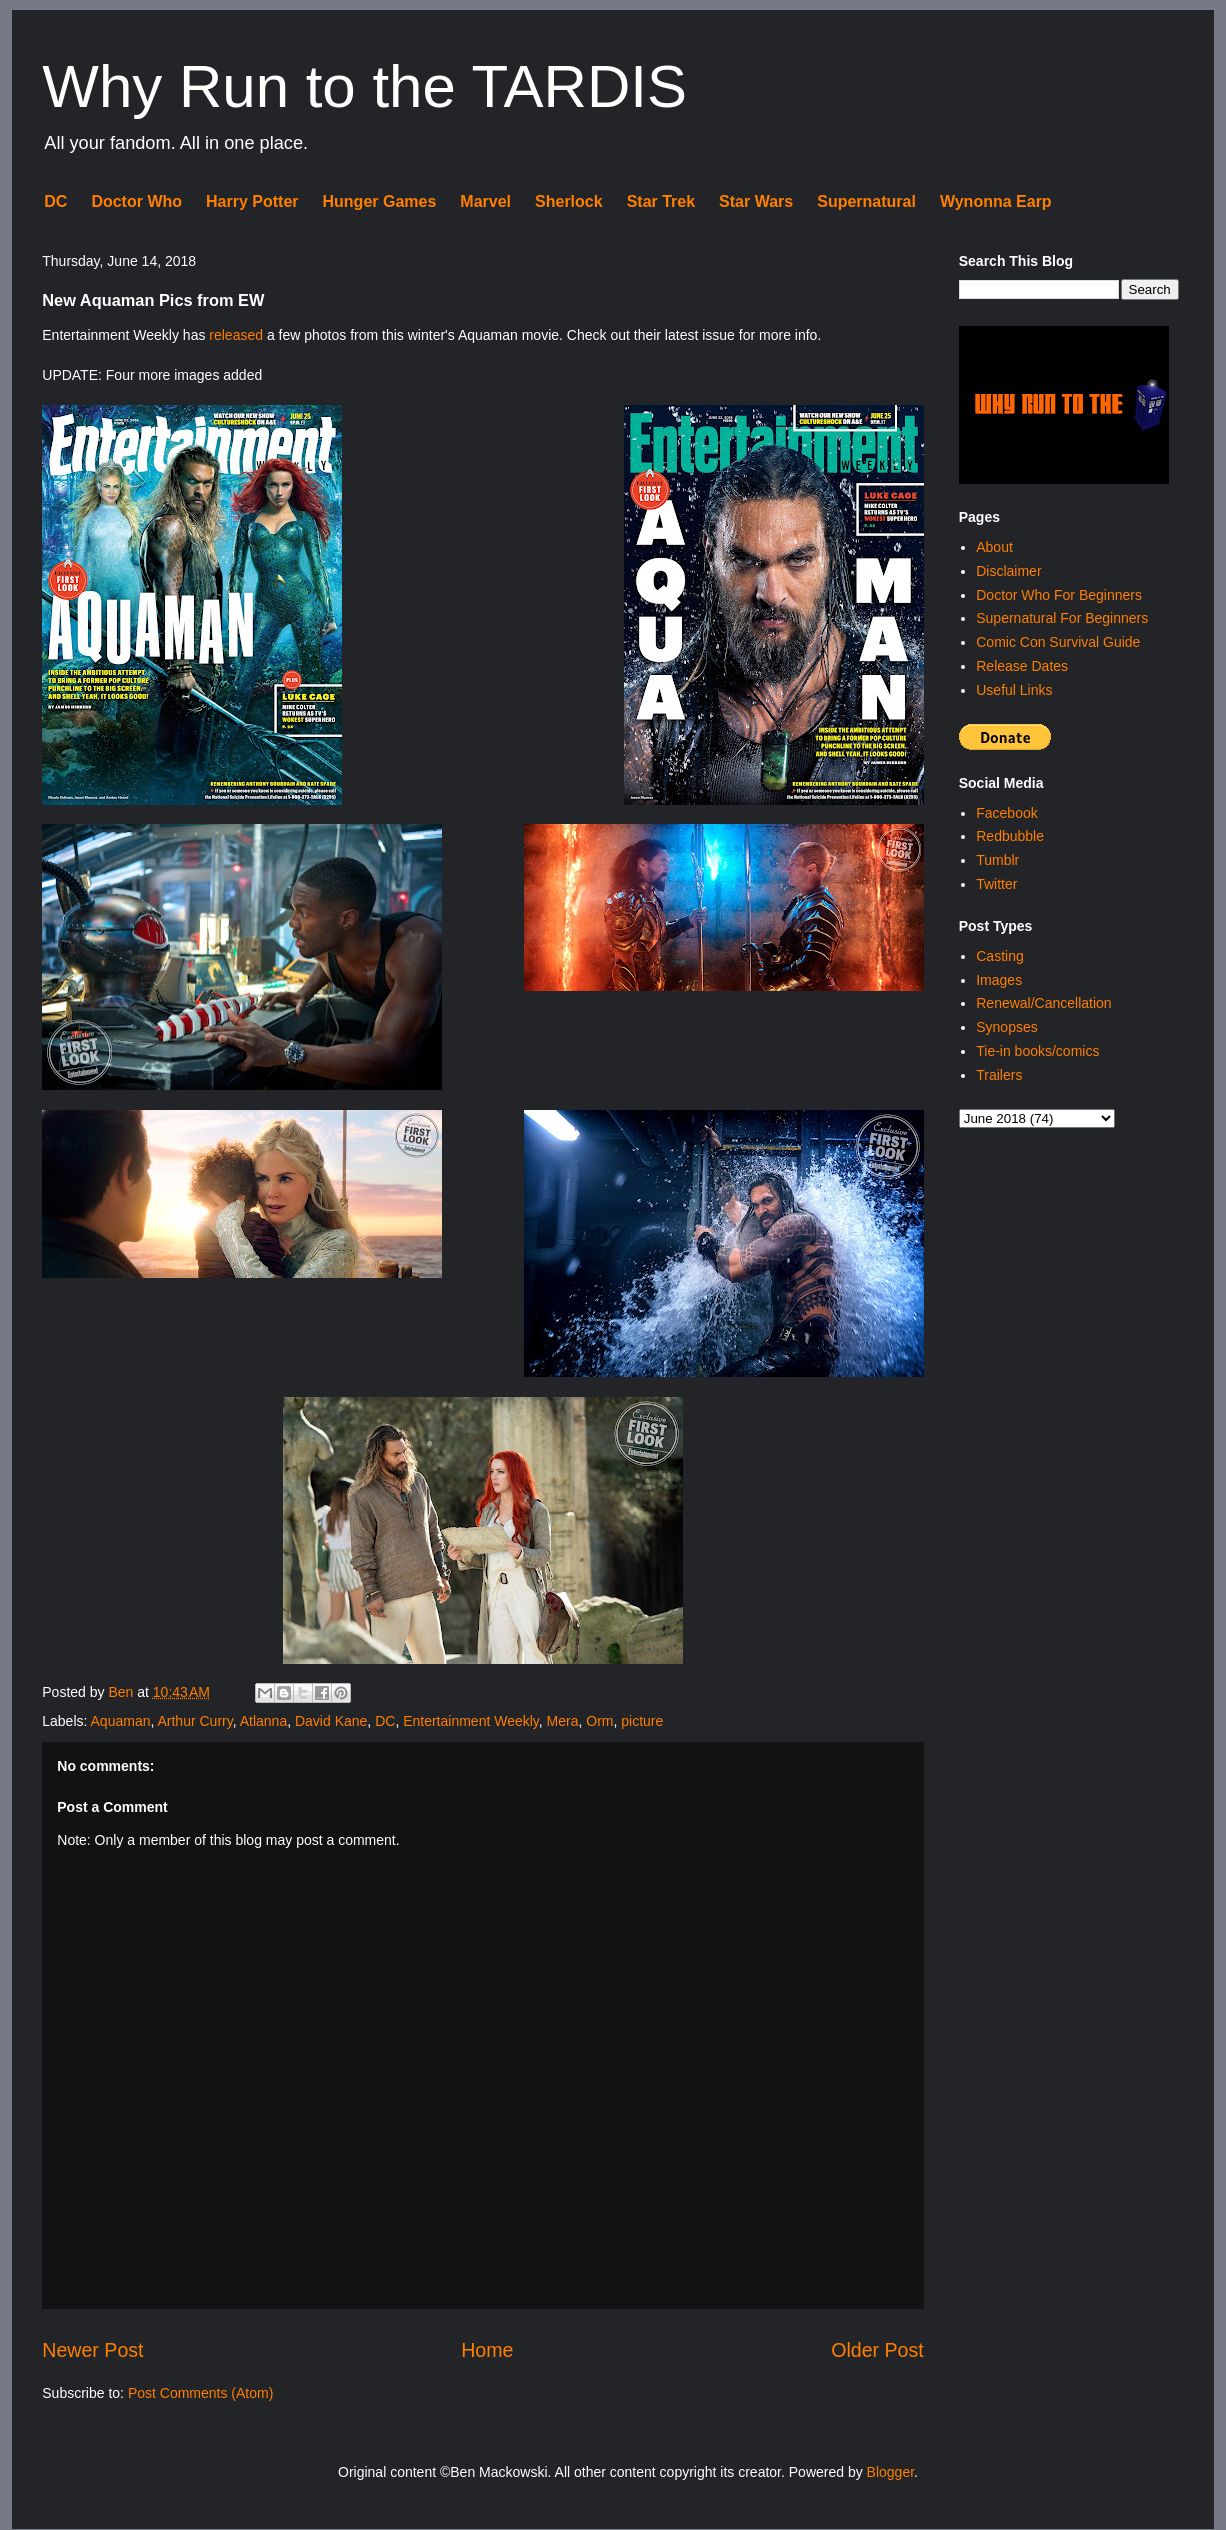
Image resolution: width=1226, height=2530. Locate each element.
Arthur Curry (194, 1721)
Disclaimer (1008, 571)
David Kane (331, 1721)
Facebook (1006, 813)
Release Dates (1022, 666)
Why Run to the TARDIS (364, 86)
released (236, 335)
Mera (563, 1721)
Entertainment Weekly (471, 1721)
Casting (999, 956)
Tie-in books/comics (1037, 1051)
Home (487, 2350)
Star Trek (661, 201)
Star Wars (756, 201)
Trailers (999, 1075)
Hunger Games (380, 201)
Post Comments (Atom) (200, 2393)
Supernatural (866, 201)
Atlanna (263, 1721)
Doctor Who (136, 201)
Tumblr (997, 860)
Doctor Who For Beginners (1059, 595)
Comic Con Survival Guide (1058, 642)
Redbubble (1010, 836)
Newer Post (92, 2350)
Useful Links (1014, 690)
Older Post (877, 2350)
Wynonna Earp (996, 201)
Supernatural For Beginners (1062, 618)
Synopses (1006, 1027)
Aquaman (121, 1721)
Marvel (485, 201)
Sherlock (569, 201)
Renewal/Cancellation (1043, 1003)
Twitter (996, 884)
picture (642, 1721)
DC (55, 201)
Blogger (890, 2472)
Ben (122, 1692)
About (994, 547)
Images (999, 980)
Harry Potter (252, 201)
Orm (599, 1721)
